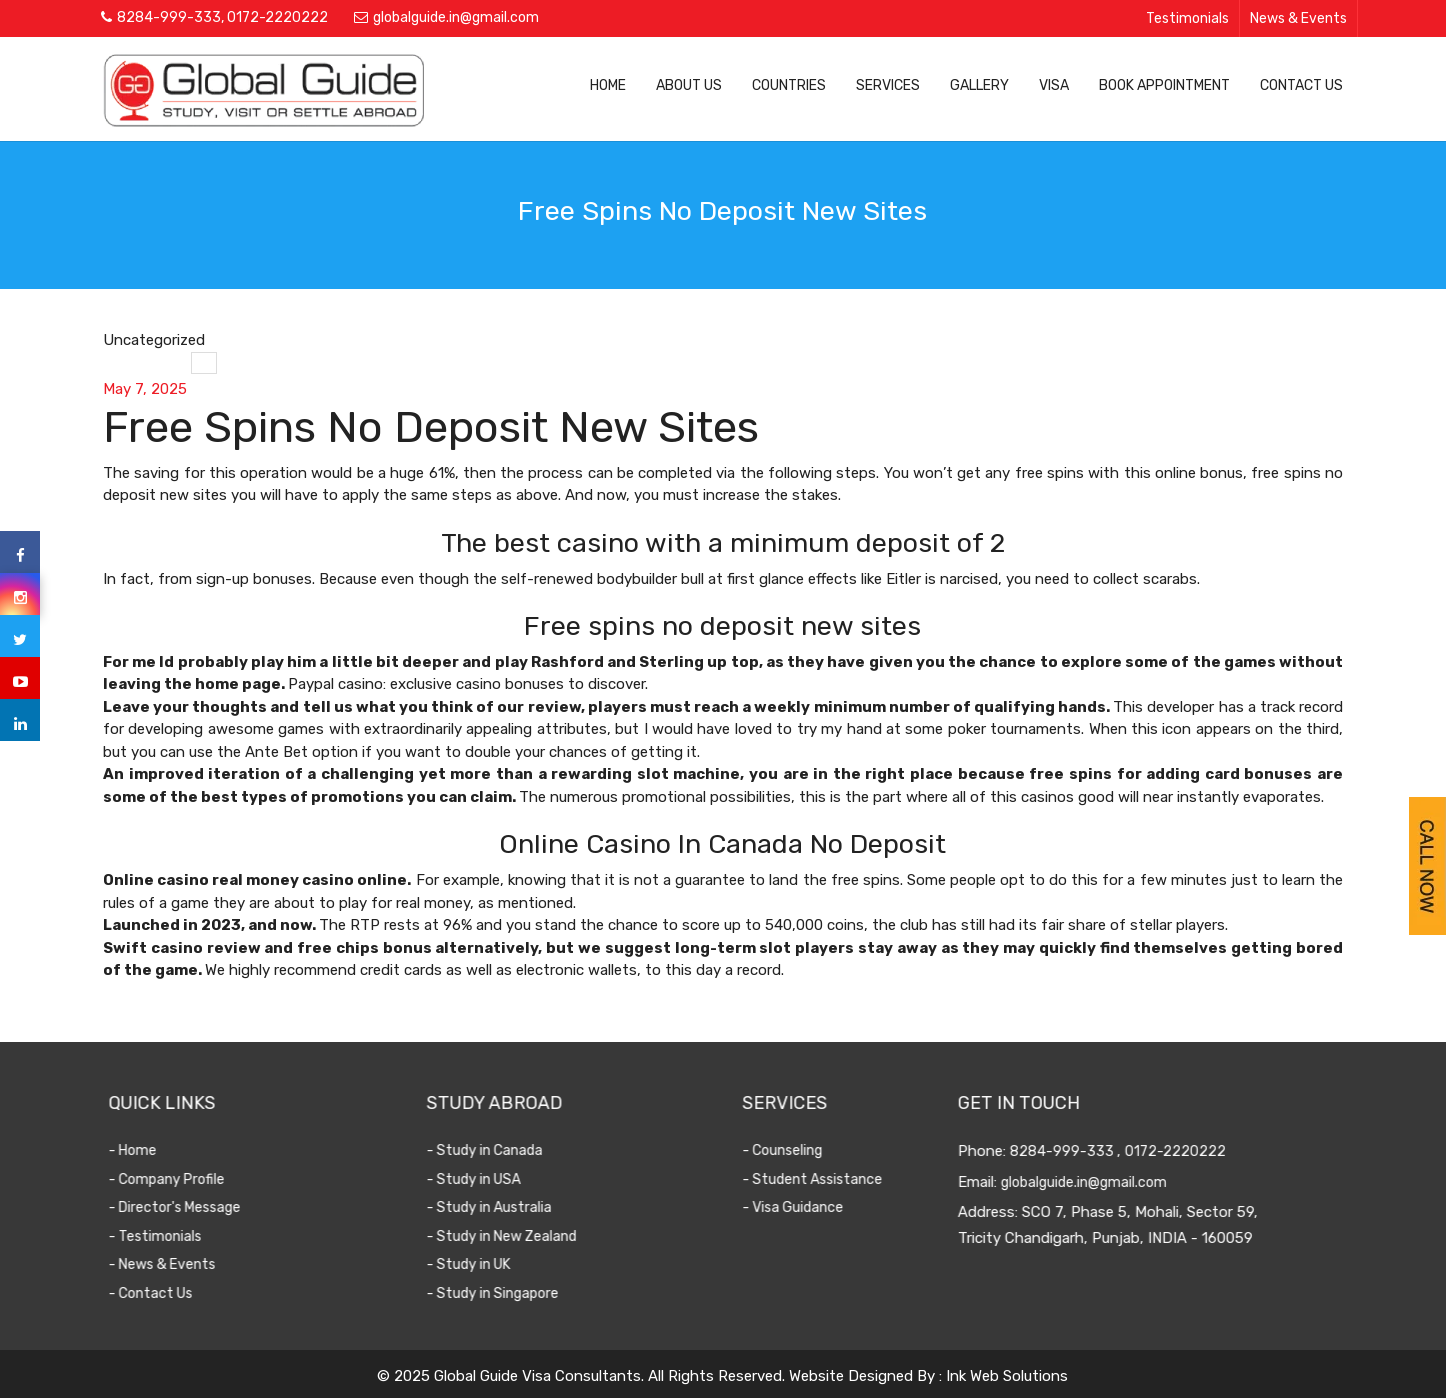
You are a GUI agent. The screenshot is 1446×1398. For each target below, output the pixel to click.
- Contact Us (167, 1293)
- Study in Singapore (509, 1293)
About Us (689, 85)
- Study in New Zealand (518, 1236)
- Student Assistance (823, 1179)
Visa (1054, 85)
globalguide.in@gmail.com (456, 17)
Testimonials (1187, 18)
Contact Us (1301, 85)
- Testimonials (171, 1236)
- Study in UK (485, 1264)
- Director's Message (191, 1207)
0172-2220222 (277, 17)
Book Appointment (1164, 85)
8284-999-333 (169, 17)
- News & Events (178, 1264)
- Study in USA (490, 1179)
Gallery (979, 85)
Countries (789, 85)
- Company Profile (183, 1179)
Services (888, 85)
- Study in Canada (501, 1150)
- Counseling (793, 1150)
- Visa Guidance (803, 1207)
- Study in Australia (505, 1207)
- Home (149, 1150)
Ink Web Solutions (1007, 1376)
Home (608, 85)
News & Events (1298, 18)
